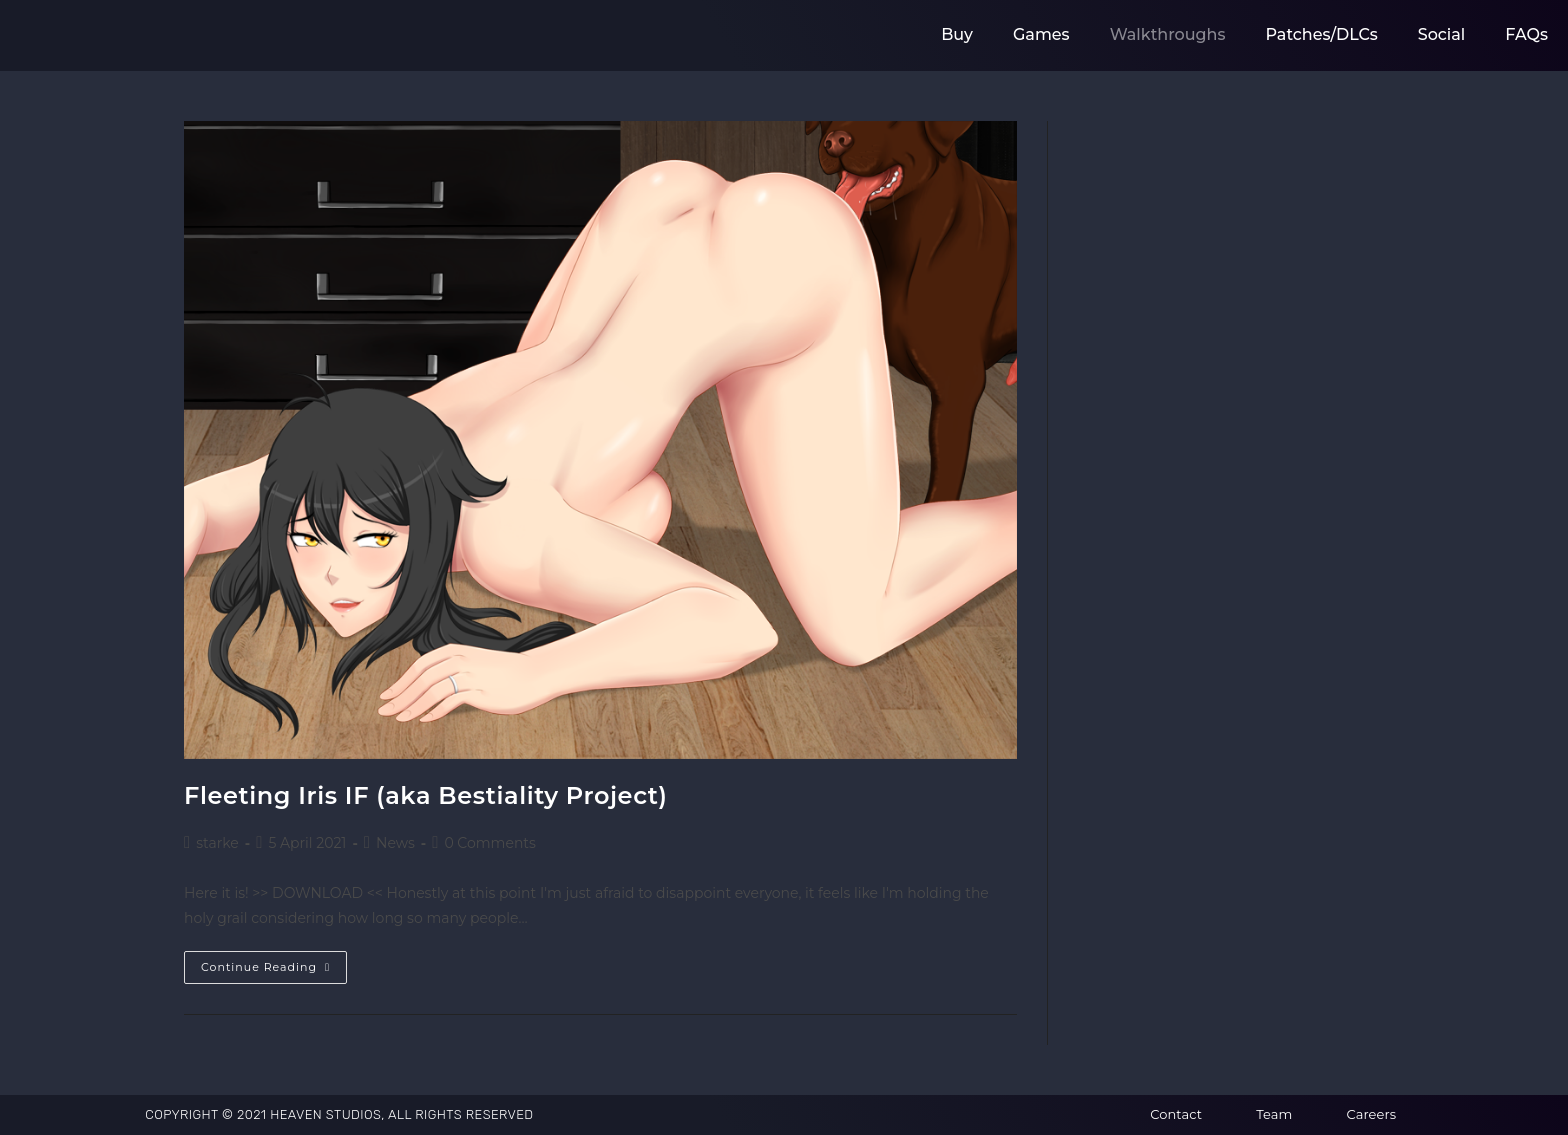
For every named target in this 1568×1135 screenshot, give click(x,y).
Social (1442, 34)
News (395, 843)
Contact (1176, 1114)
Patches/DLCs (1322, 34)
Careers (1371, 1114)
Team (1274, 1114)
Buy (957, 34)
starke (217, 843)
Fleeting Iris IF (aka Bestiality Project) (426, 795)
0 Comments (489, 843)
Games (1041, 34)
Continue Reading (274, 962)
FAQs (1526, 34)
